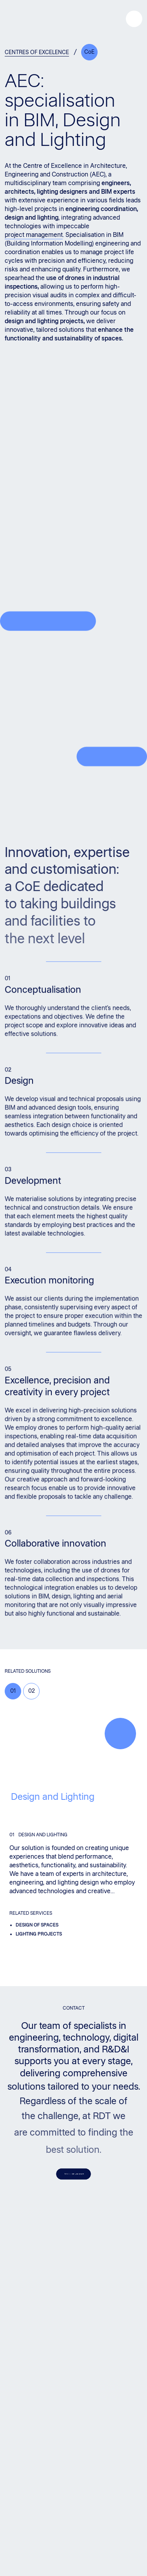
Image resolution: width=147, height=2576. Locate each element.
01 (13, 1691)
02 (31, 1691)
